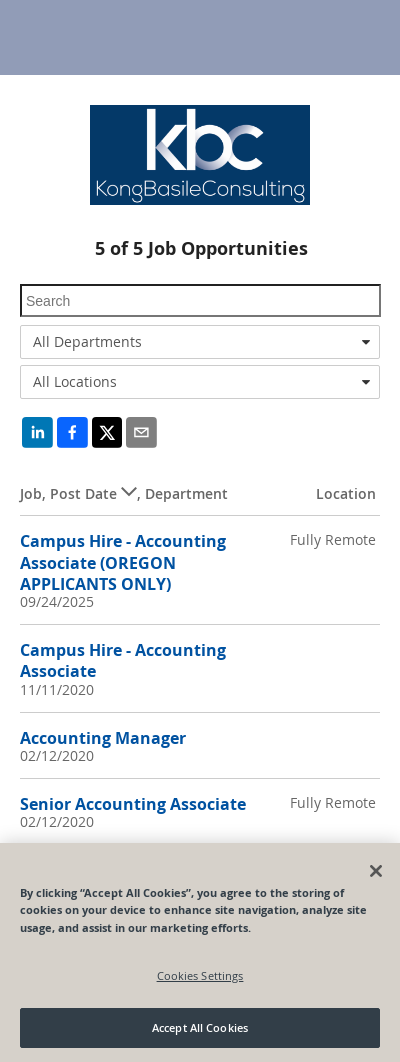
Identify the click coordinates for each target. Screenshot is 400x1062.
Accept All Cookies (200, 1027)
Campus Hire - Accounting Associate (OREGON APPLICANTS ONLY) (123, 562)
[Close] (376, 871)
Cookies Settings (200, 975)
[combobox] (200, 342)
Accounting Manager (103, 738)
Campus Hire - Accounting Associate (123, 660)
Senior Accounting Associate (133, 804)
